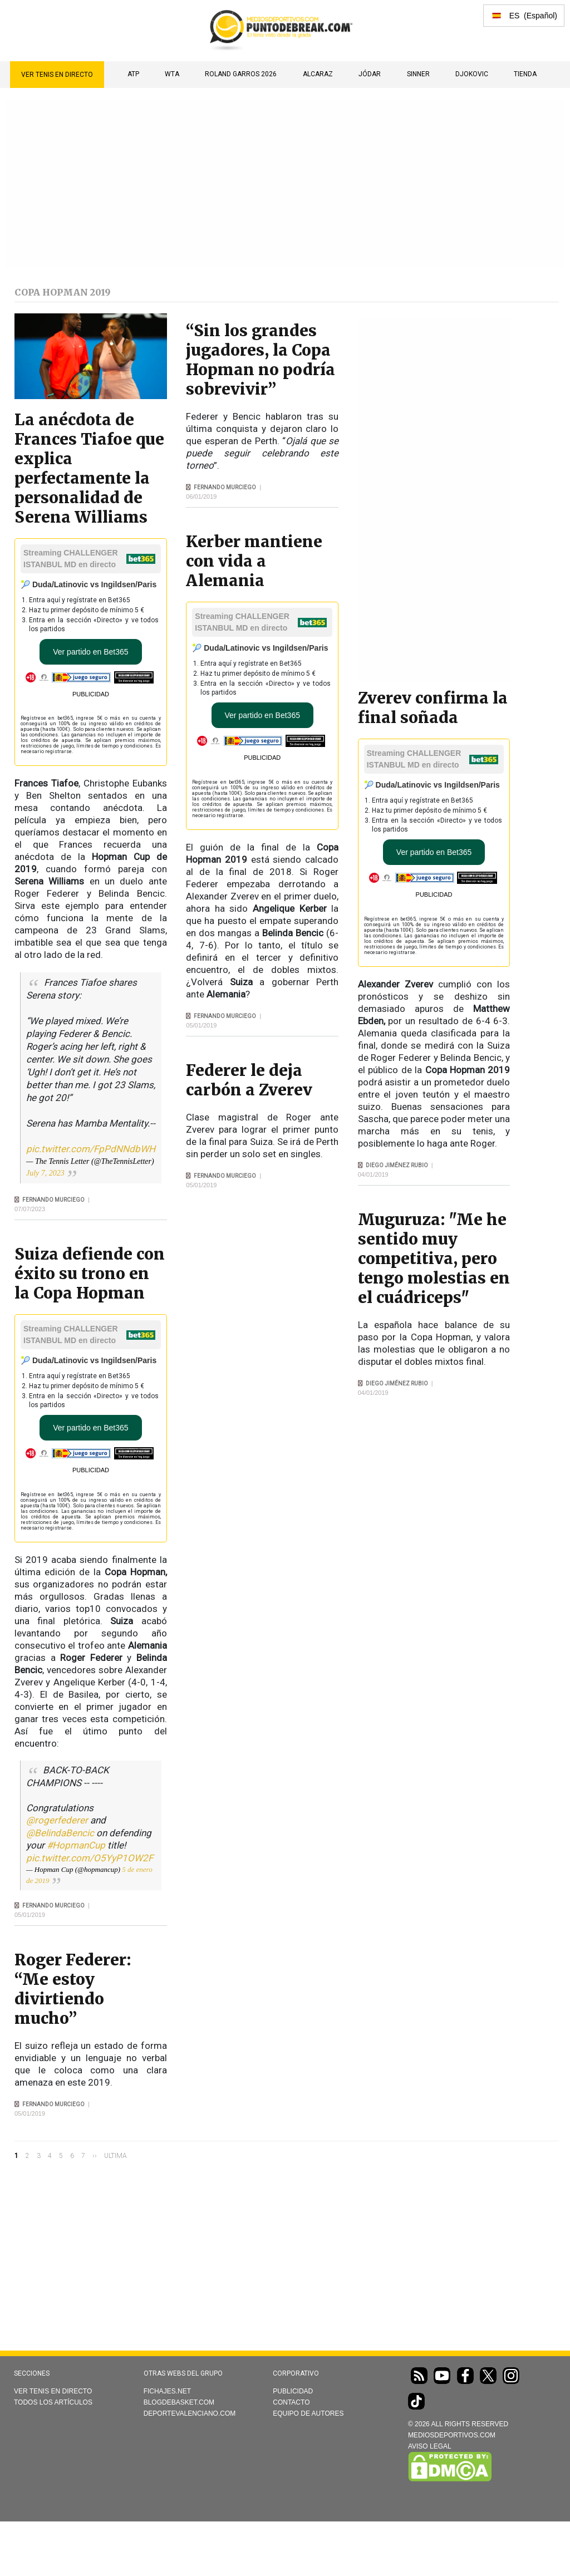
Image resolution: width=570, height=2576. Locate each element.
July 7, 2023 (45, 1173)
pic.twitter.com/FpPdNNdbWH (90, 1148)
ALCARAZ (318, 74)
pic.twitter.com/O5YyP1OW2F (89, 1858)
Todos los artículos (53, 2402)
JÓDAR (369, 74)
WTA (172, 74)
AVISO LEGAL (429, 2446)
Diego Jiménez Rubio (397, 1165)
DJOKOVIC (471, 74)
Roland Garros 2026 (241, 74)
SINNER (418, 74)
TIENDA (525, 74)
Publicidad (293, 2391)
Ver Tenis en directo (57, 74)
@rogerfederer (57, 1820)
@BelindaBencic (60, 1832)
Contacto (291, 2402)
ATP (133, 74)
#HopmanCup (76, 1845)
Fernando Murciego (53, 1200)
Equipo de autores (308, 2413)
